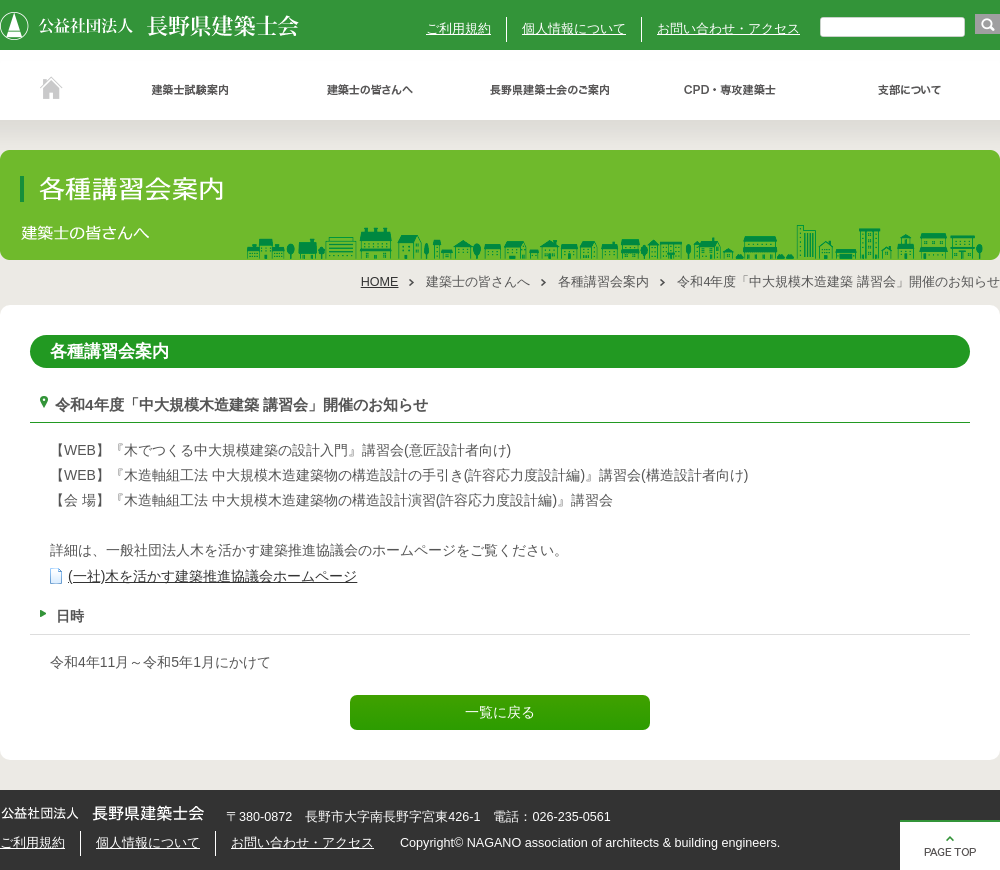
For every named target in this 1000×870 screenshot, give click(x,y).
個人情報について (574, 29)
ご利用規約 (458, 29)
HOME (380, 282)
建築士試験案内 (190, 90)
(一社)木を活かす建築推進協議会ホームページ (212, 576)
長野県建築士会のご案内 (550, 90)
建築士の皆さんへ (370, 90)
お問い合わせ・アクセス (728, 29)
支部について (910, 90)
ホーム (50, 90)
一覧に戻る (500, 712)
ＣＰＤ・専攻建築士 (730, 90)
